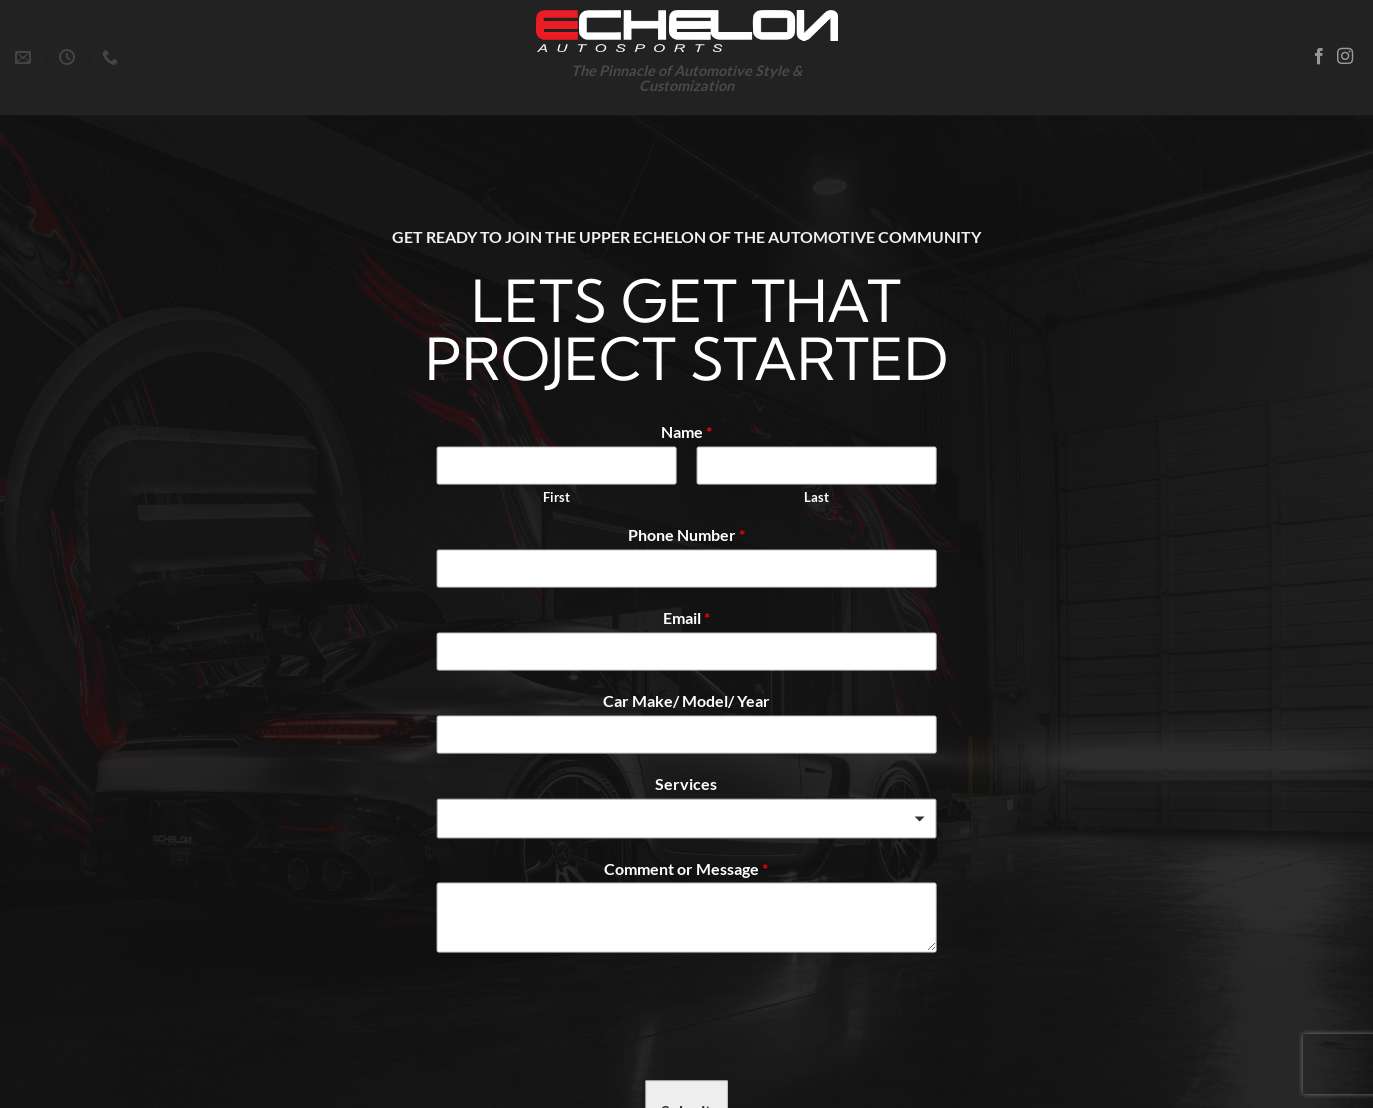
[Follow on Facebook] (1319, 57)
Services (686, 782)
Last (816, 496)
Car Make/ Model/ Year (686, 700)
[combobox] (686, 818)
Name (686, 430)
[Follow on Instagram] (1345, 57)
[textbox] (677, 820)
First (556, 496)
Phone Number (686, 534)
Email (686, 617)
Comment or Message (686, 867)
